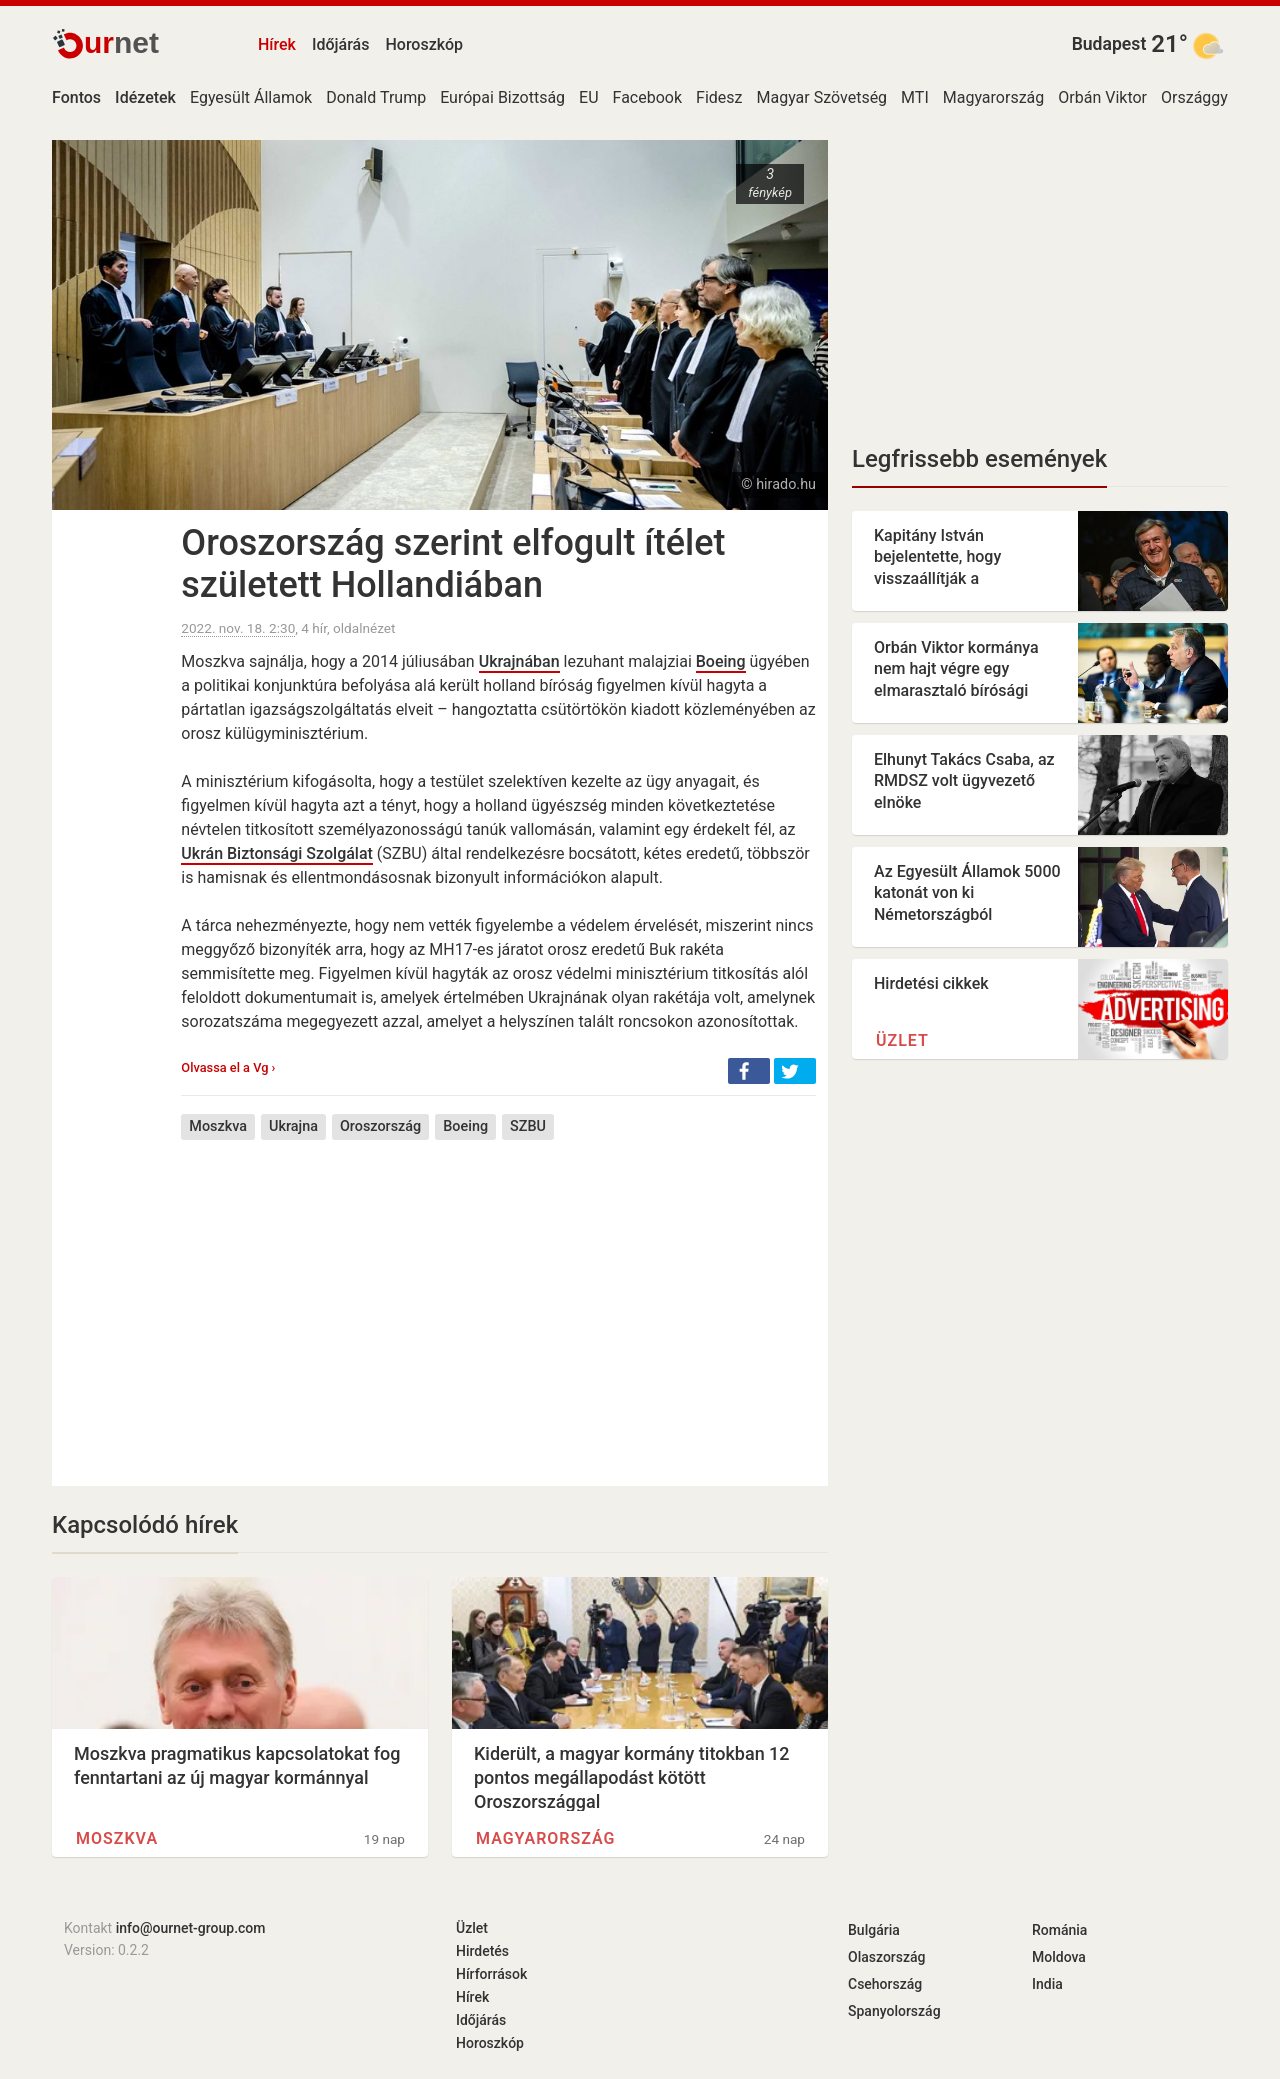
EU (588, 97)
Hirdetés (482, 1951)
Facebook (647, 97)
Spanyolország (894, 2011)
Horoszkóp (424, 44)
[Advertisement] (498, 1298)
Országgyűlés (1209, 97)
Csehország (885, 1984)
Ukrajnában (519, 661)
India (1047, 1984)
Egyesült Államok (251, 97)
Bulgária (874, 1930)
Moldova (1059, 1957)
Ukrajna (293, 1126)
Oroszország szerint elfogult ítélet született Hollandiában (453, 564)
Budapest (1109, 44)
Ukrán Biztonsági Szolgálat (277, 853)
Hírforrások (491, 1974)
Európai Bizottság (502, 97)
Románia (1059, 1930)
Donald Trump (376, 97)
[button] (749, 1071)
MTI (915, 97)
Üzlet (902, 1040)
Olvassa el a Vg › (228, 1067)
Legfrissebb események (979, 459)
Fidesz (719, 97)
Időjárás (341, 44)
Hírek (277, 44)
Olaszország (887, 1957)
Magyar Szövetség (821, 97)
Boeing (721, 661)
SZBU (528, 1126)
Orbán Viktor (1102, 97)
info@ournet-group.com (191, 1928)
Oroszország (380, 1126)
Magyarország (994, 97)
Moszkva (218, 1126)
